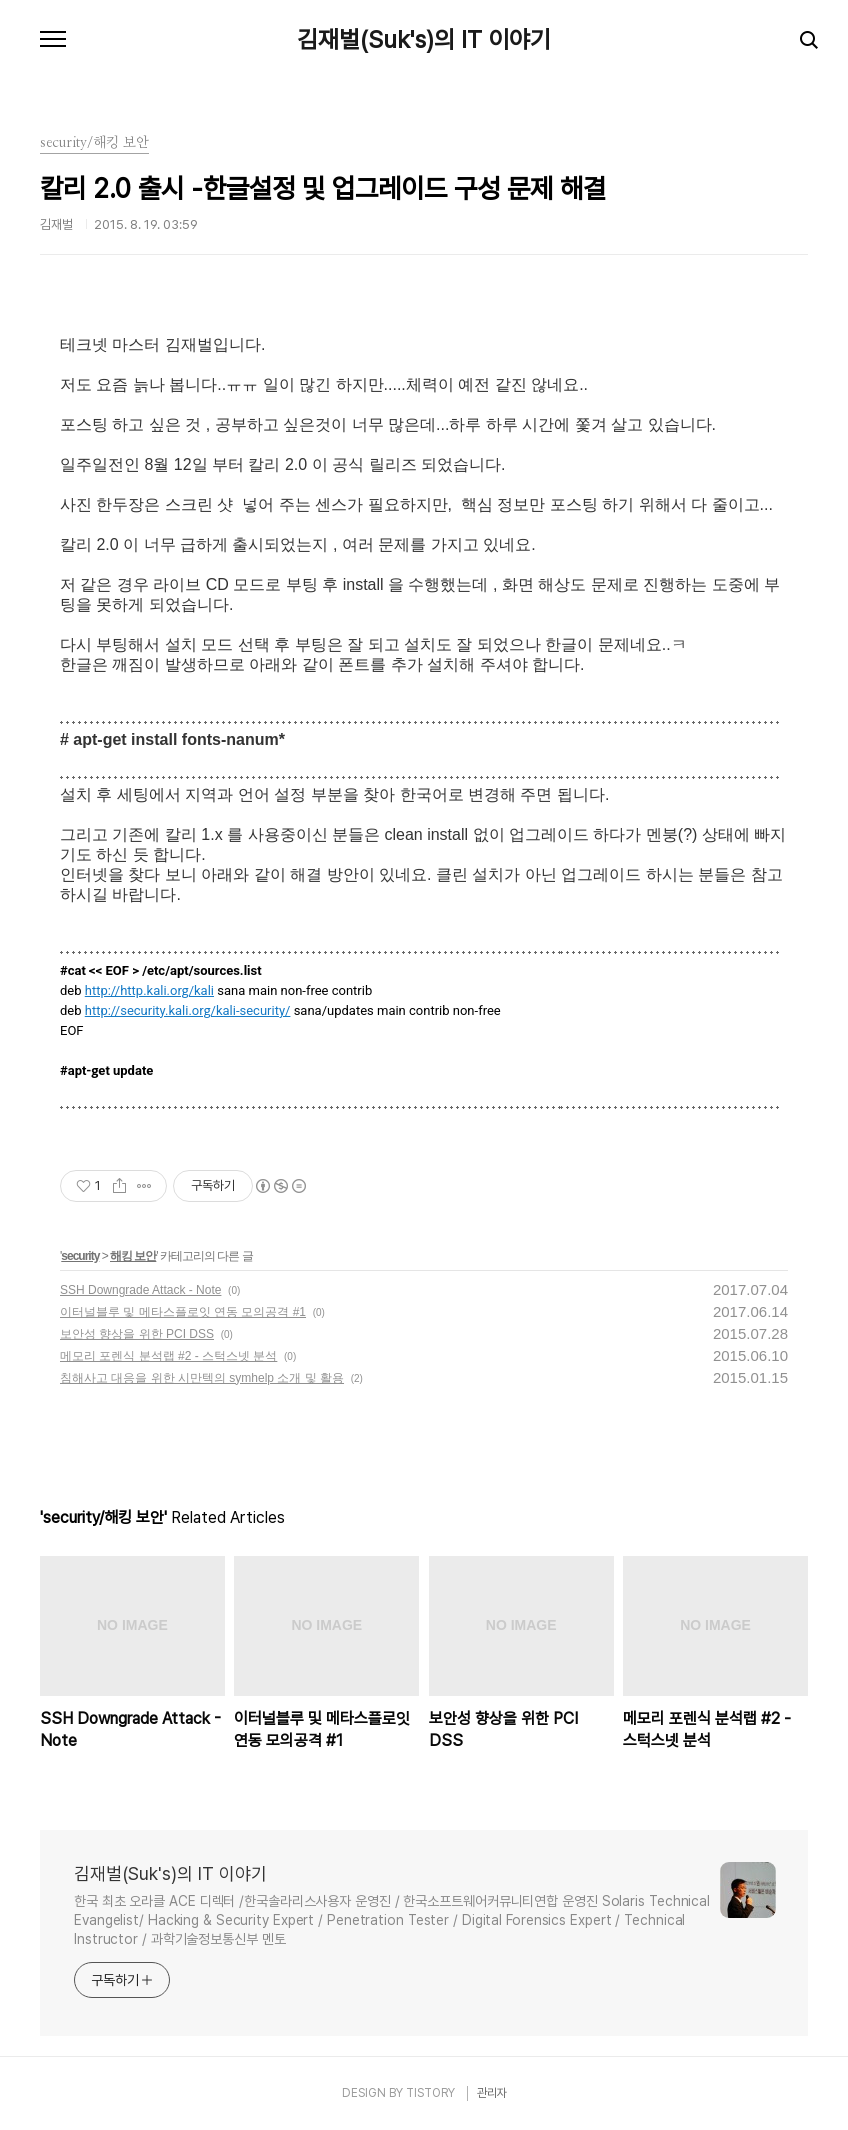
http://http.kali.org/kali (149, 990)
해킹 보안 (133, 1256)
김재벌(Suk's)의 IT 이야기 (424, 40)
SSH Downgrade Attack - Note (140, 1290)
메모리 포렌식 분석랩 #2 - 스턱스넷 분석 (168, 1356)
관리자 (492, 2093)
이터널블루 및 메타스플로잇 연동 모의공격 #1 (183, 1312)
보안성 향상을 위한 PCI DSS (137, 1334)
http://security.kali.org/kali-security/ (188, 1010)
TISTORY (430, 2093)
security (80, 1256)
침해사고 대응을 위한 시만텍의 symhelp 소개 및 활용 (202, 1378)
